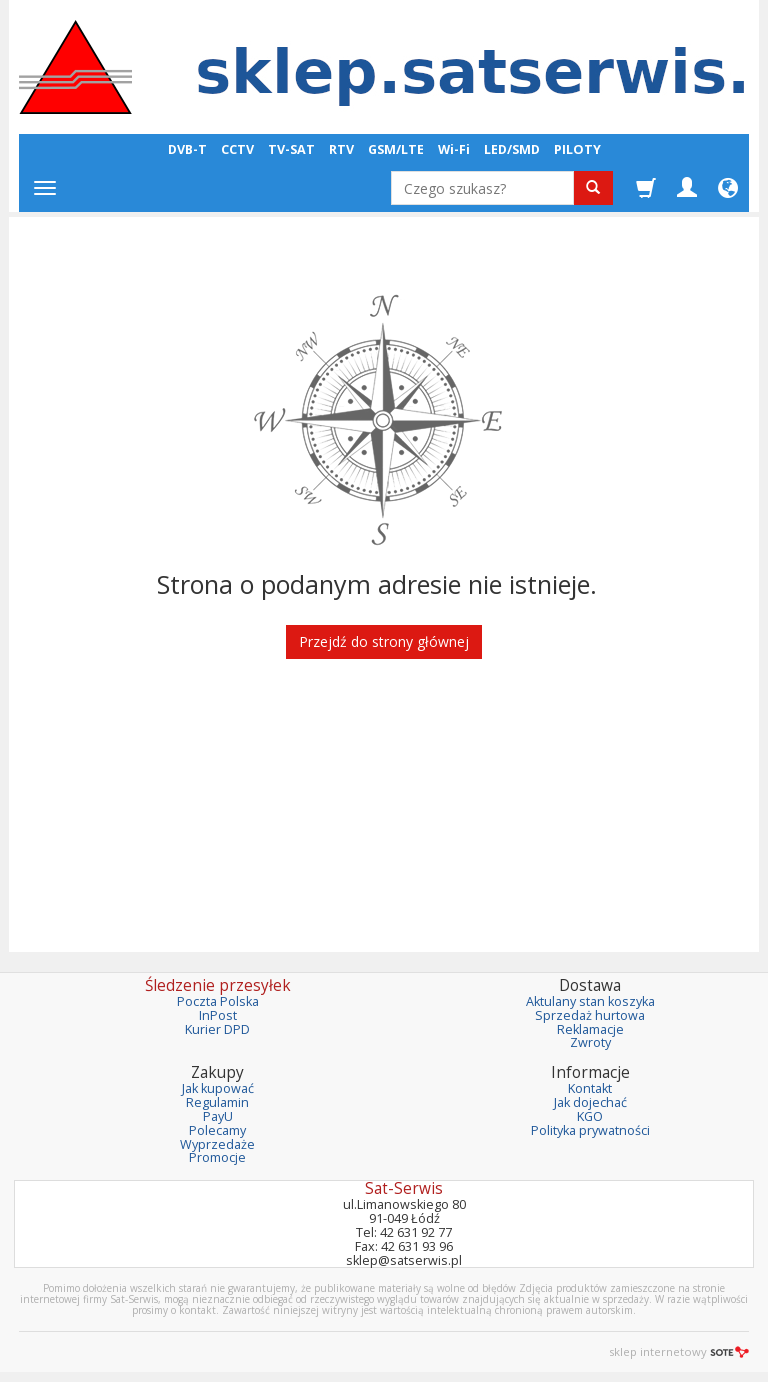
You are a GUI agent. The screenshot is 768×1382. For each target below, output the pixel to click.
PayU (218, 1116)
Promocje (217, 1157)
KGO (590, 1116)
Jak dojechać (590, 1102)
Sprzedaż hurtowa (590, 1015)
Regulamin (217, 1102)
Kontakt (590, 1088)
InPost (218, 1015)
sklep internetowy (679, 1351)
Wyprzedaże (217, 1144)
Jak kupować (218, 1088)
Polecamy (217, 1130)
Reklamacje (590, 1029)
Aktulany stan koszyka (590, 1001)
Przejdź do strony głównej (384, 641)
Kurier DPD (217, 1029)
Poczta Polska (218, 1001)
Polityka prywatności (590, 1130)
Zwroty (590, 1042)
